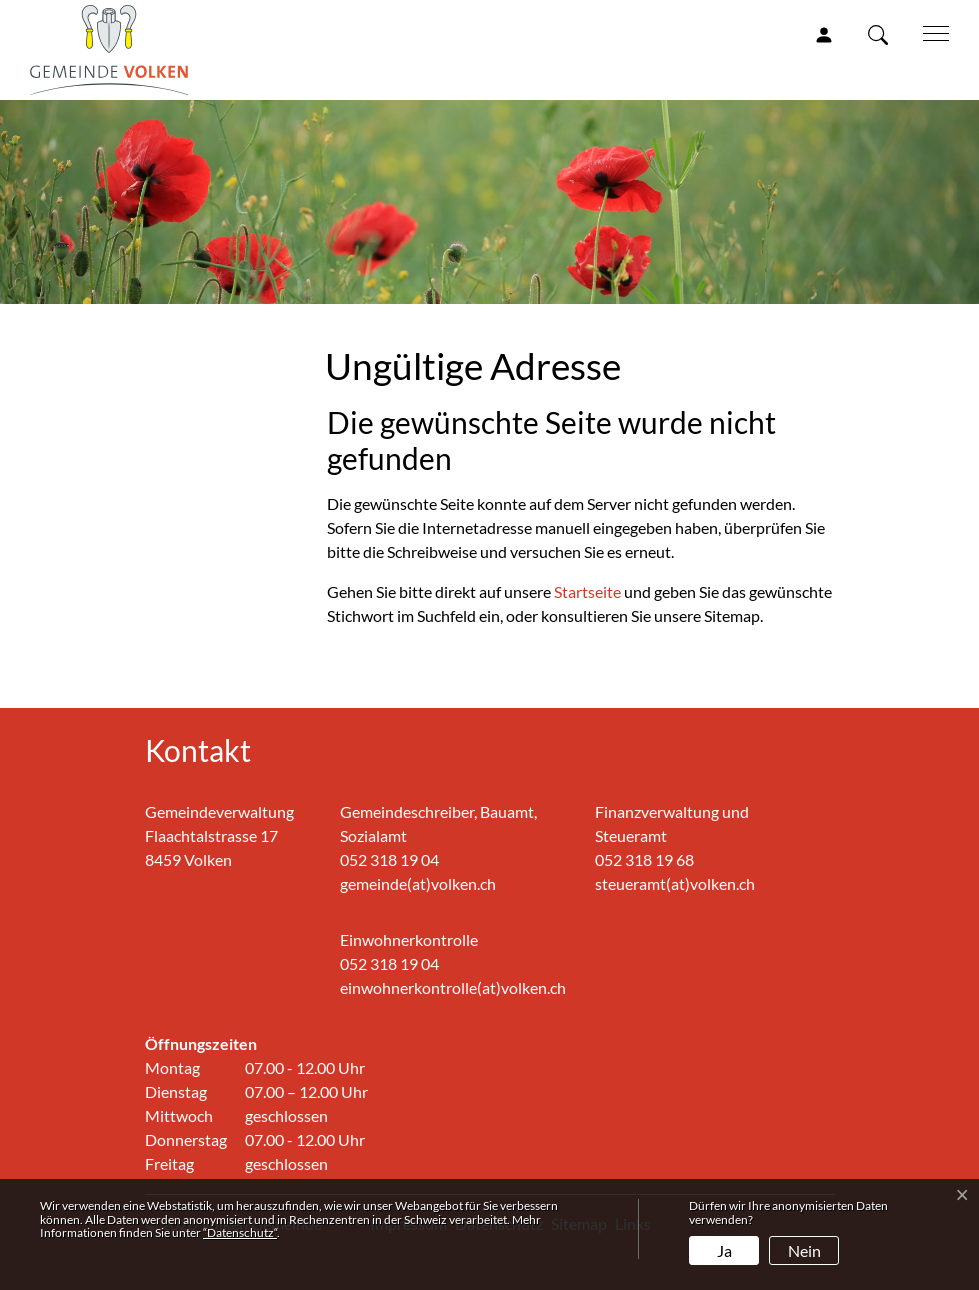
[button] (882, 34)
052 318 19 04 (389, 859)
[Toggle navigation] (929, 32)
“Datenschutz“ (240, 1232)
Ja (724, 1250)
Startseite (587, 591)
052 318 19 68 (644, 859)
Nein (804, 1250)
